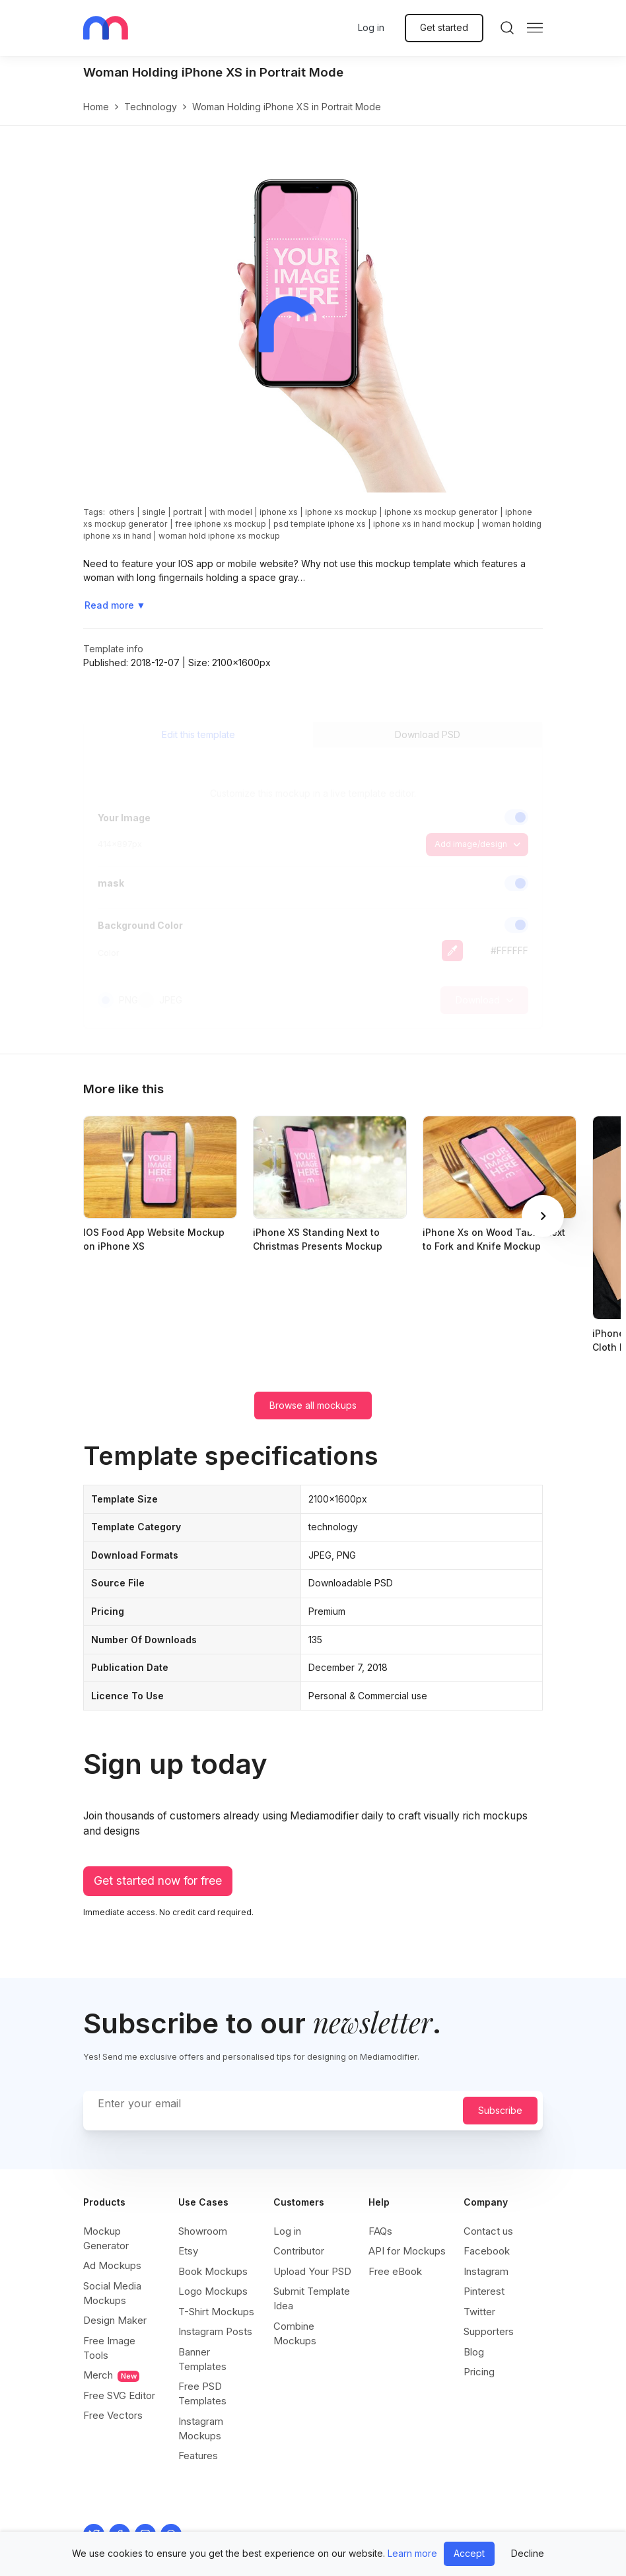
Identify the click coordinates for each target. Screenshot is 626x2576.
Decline (527, 2553)
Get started (444, 27)
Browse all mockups (313, 1405)
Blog (474, 2352)
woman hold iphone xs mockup (219, 536)
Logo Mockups (213, 2291)
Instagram (486, 2271)
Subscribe (500, 2110)
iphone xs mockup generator (441, 512)
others (122, 512)
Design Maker (115, 2320)
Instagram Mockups (200, 2428)
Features (198, 2455)
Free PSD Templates (202, 2393)
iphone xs (279, 512)
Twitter (479, 2311)
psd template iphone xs (319, 524)
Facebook (487, 2251)
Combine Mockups (294, 2333)
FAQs (380, 2231)
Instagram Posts (215, 2331)
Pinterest (484, 2291)
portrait (187, 512)
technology (150, 106)
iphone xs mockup (341, 512)
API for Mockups (407, 2251)
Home (96, 106)
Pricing (479, 2371)
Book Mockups (213, 2271)
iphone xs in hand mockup (424, 524)
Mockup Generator (106, 2238)
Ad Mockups (112, 2265)
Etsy (188, 2251)
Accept (469, 2553)
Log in (371, 27)
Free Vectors (113, 2415)
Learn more (412, 2553)
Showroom (202, 2231)
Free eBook (395, 2271)
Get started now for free (158, 1880)
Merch (111, 2375)
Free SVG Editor (119, 2395)
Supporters (489, 2331)
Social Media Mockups (112, 2293)
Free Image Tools (109, 2347)
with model (230, 512)
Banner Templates (202, 2359)
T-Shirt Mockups (216, 2311)
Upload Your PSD (312, 2271)
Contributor (298, 2251)
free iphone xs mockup (220, 524)
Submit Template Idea (311, 2298)
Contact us (488, 2231)
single (154, 512)
